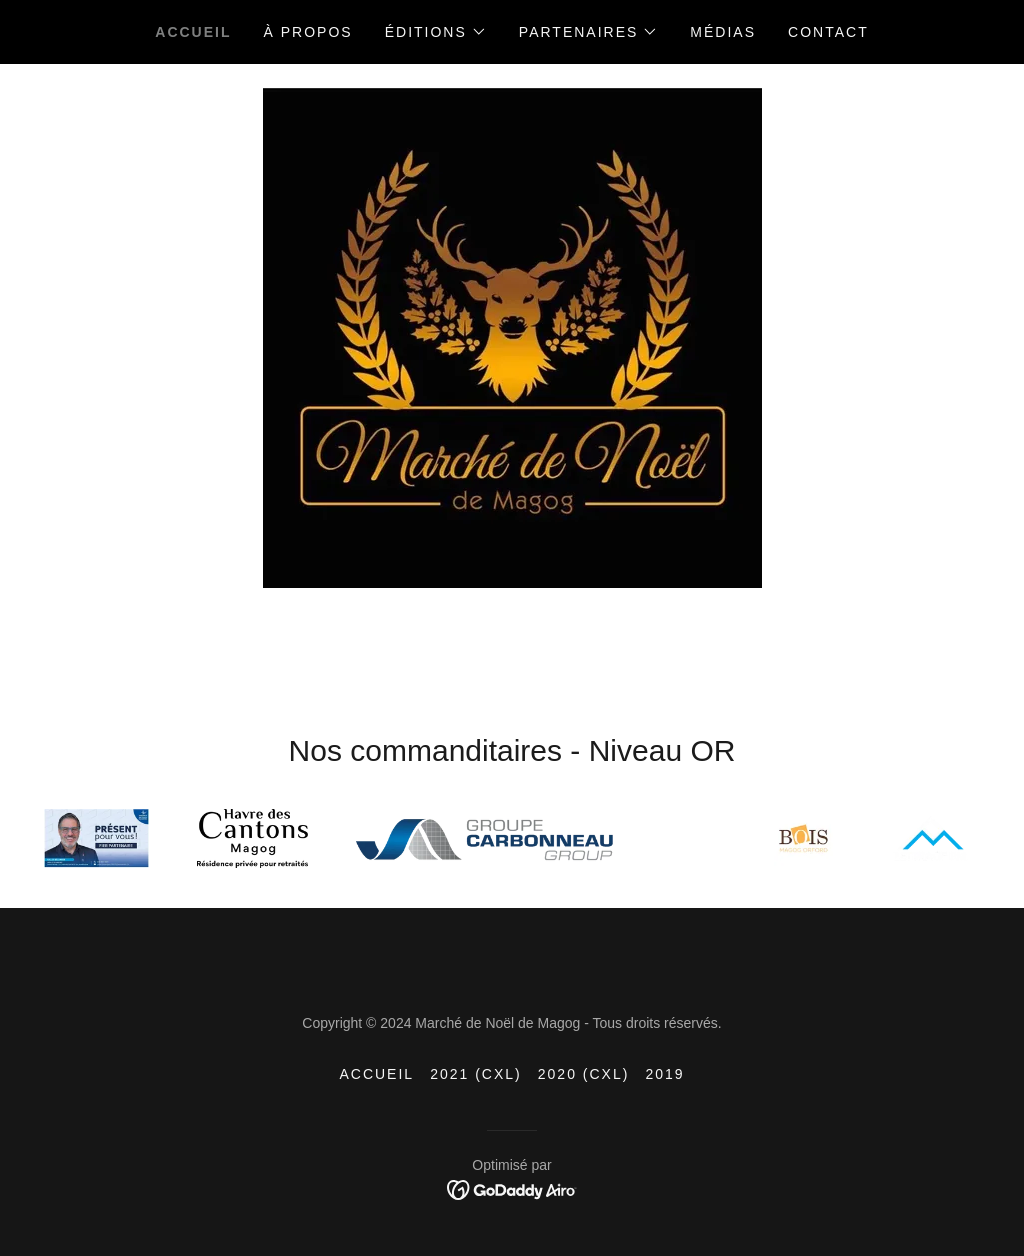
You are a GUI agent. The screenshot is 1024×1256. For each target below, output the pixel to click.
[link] (512, 1189)
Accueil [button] (376, 1074)
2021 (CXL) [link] (476, 1074)
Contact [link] (828, 32)
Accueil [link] (193, 32)
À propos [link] (308, 32)
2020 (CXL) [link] (584, 1074)
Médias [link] (723, 32)
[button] (436, 32)
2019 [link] (664, 1074)
